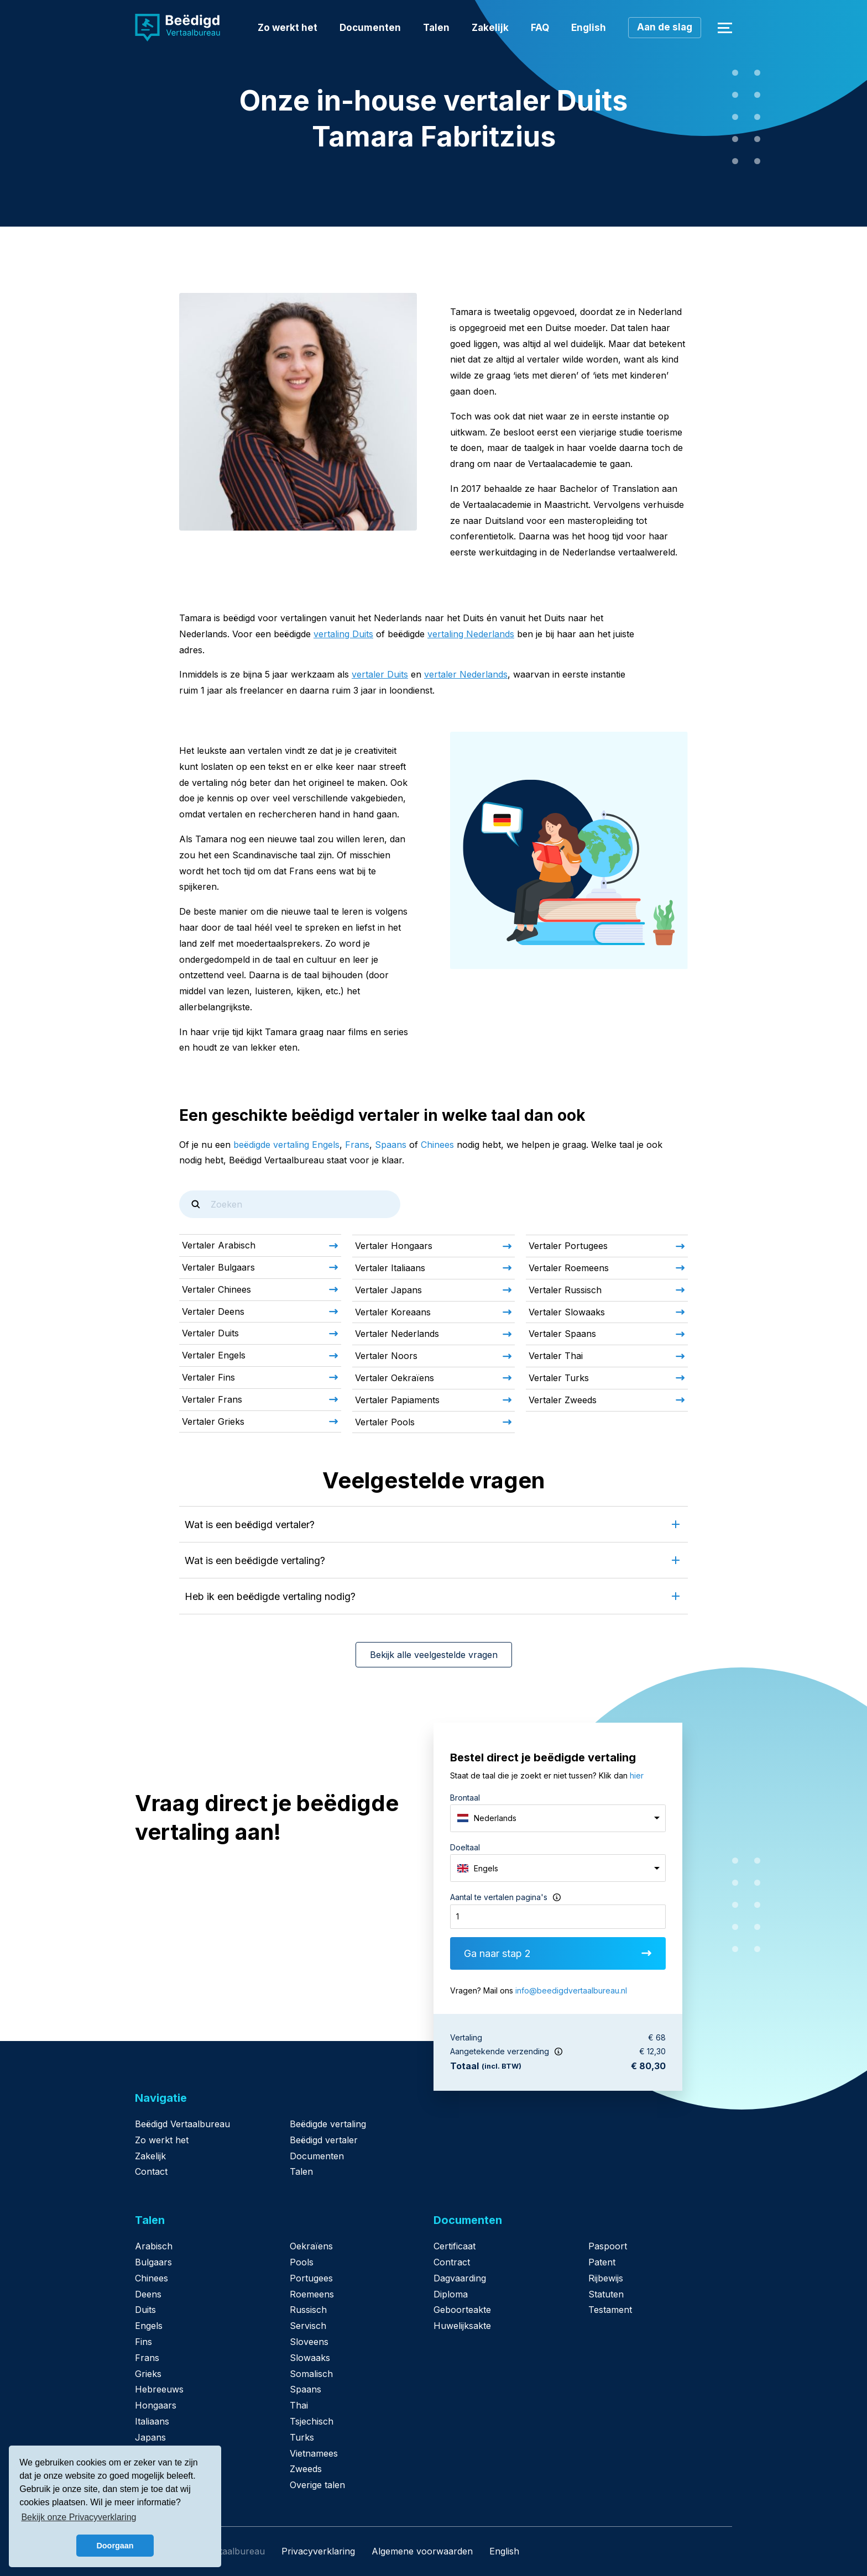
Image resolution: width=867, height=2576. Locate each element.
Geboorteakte (462, 2309)
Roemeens (312, 2294)
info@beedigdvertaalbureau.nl (571, 1990)
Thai (299, 2405)
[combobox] (558, 1818)
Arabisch (154, 2246)
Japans (150, 2437)
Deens (148, 2294)
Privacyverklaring (318, 2551)
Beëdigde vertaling (328, 2123)
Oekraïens (311, 2246)
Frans (357, 1144)
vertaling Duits (343, 633)
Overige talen (317, 2484)
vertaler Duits (380, 674)
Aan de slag (664, 27)
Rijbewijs (605, 2278)
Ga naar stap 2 (558, 1953)
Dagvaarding (459, 2278)
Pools (302, 2262)
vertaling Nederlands (470, 633)
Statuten (606, 2294)
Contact (151, 2171)
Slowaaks (310, 2357)
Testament (610, 2309)
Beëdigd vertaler (324, 2139)
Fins (143, 2341)
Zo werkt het (287, 27)
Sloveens (309, 2341)
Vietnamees (314, 2453)
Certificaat (454, 2246)
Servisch (308, 2325)
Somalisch (311, 2373)
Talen (436, 27)
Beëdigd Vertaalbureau (182, 2123)
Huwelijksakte (462, 2325)
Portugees (311, 2278)
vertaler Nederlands (466, 674)
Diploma (450, 2294)
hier (637, 1775)
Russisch (308, 2309)
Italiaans (152, 2421)
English (588, 27)
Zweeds (306, 2468)
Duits (145, 2309)
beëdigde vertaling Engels (286, 1144)
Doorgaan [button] (114, 2545)
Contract (451, 2262)
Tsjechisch (311, 2421)
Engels (149, 2325)
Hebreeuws (159, 2389)
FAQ (540, 27)
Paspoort (607, 2246)
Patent (601, 2262)
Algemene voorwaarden (422, 2551)
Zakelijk (490, 27)
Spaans (390, 1144)
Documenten (370, 27)
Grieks (148, 2373)
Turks (302, 2437)
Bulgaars (153, 2262)
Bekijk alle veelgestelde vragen (434, 1654)
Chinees (437, 1144)
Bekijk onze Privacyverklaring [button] (78, 2517)
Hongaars (155, 2405)
